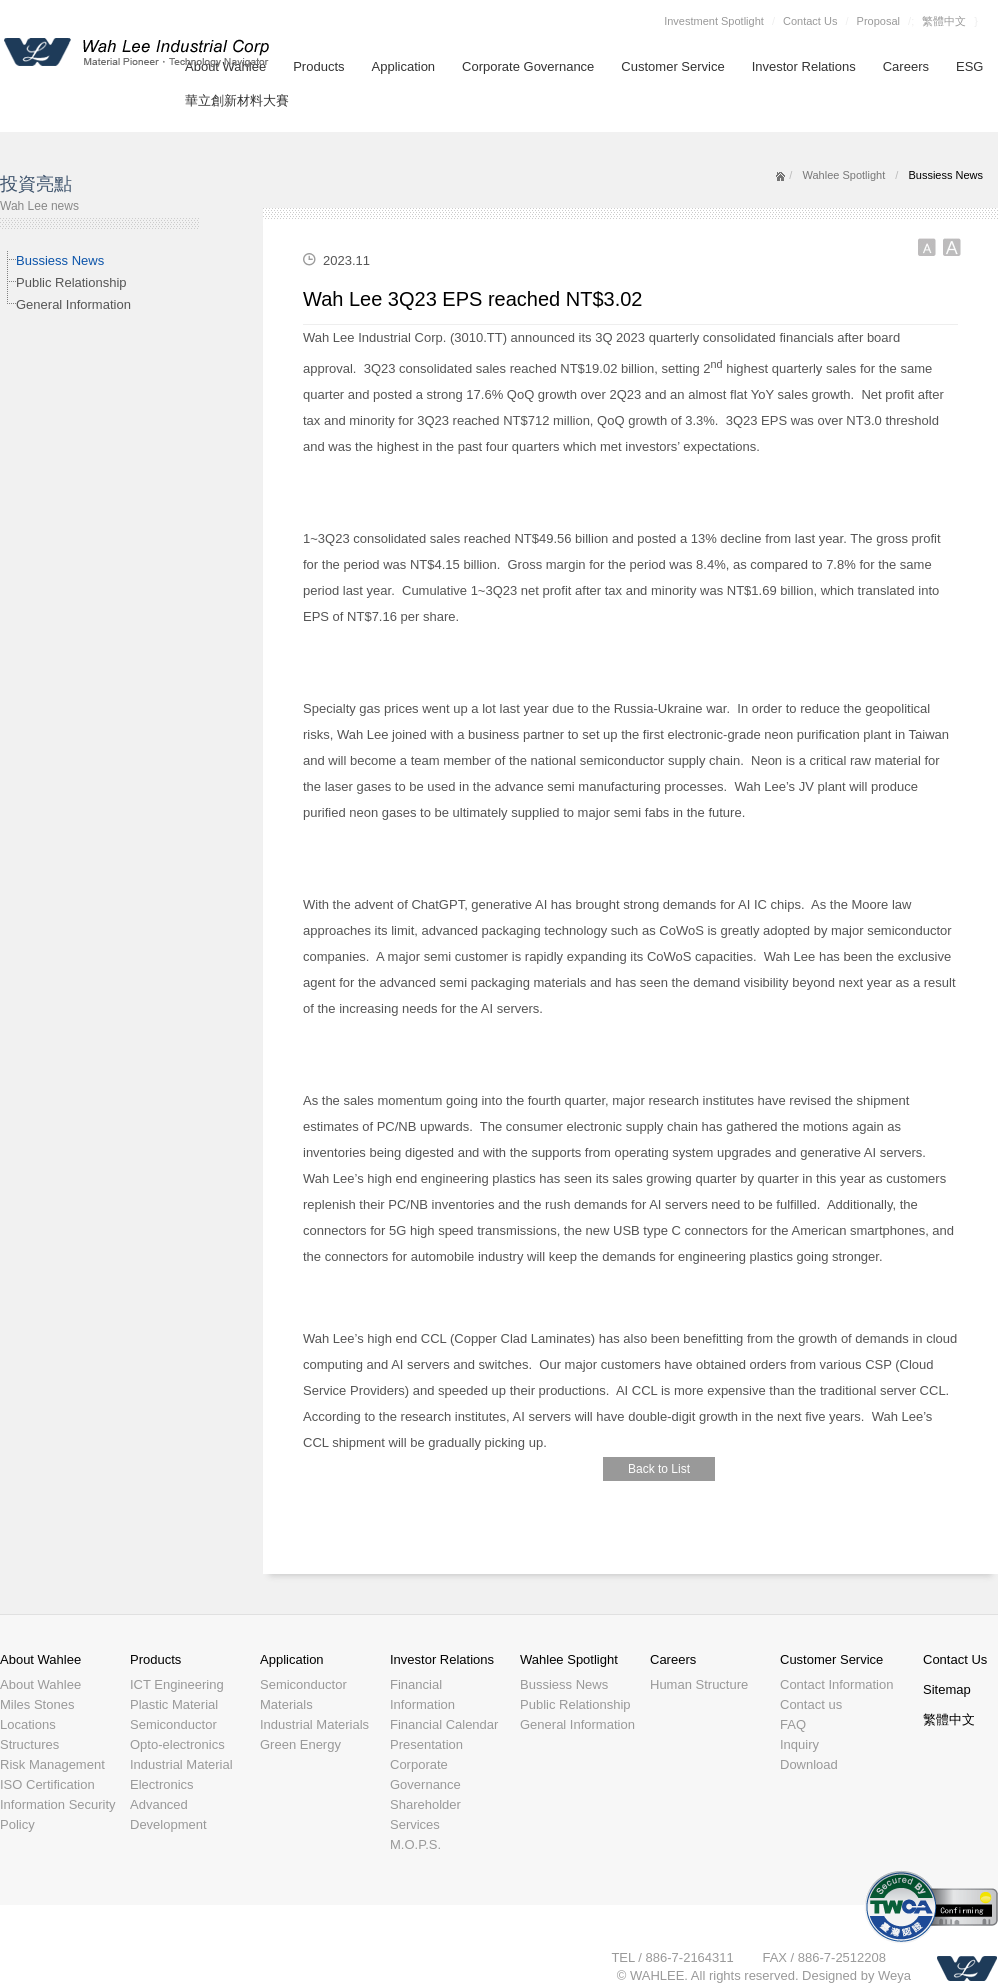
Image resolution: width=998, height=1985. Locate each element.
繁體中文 (944, 21)
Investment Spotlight (714, 21)
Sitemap (947, 1689)
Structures (29, 1744)
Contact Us (810, 21)
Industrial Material (181, 1764)
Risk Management (52, 1764)
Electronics (162, 1784)
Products (318, 66)
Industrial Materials (314, 1724)
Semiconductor (173, 1724)
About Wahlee (40, 1659)
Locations (28, 1724)
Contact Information (836, 1684)
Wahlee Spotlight (843, 175)
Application (404, 66)
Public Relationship (71, 282)
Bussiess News (60, 260)
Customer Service (672, 66)
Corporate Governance (528, 66)
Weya (894, 1975)
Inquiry (799, 1744)
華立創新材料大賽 (237, 100)
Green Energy (300, 1744)
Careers (906, 66)
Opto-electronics (177, 1744)
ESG (969, 66)
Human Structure (699, 1684)
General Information (73, 304)
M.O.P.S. (415, 1844)
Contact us (811, 1704)
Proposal (878, 21)
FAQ (793, 1724)
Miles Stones (37, 1704)
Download (809, 1764)
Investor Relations (804, 66)
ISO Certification (47, 1784)
